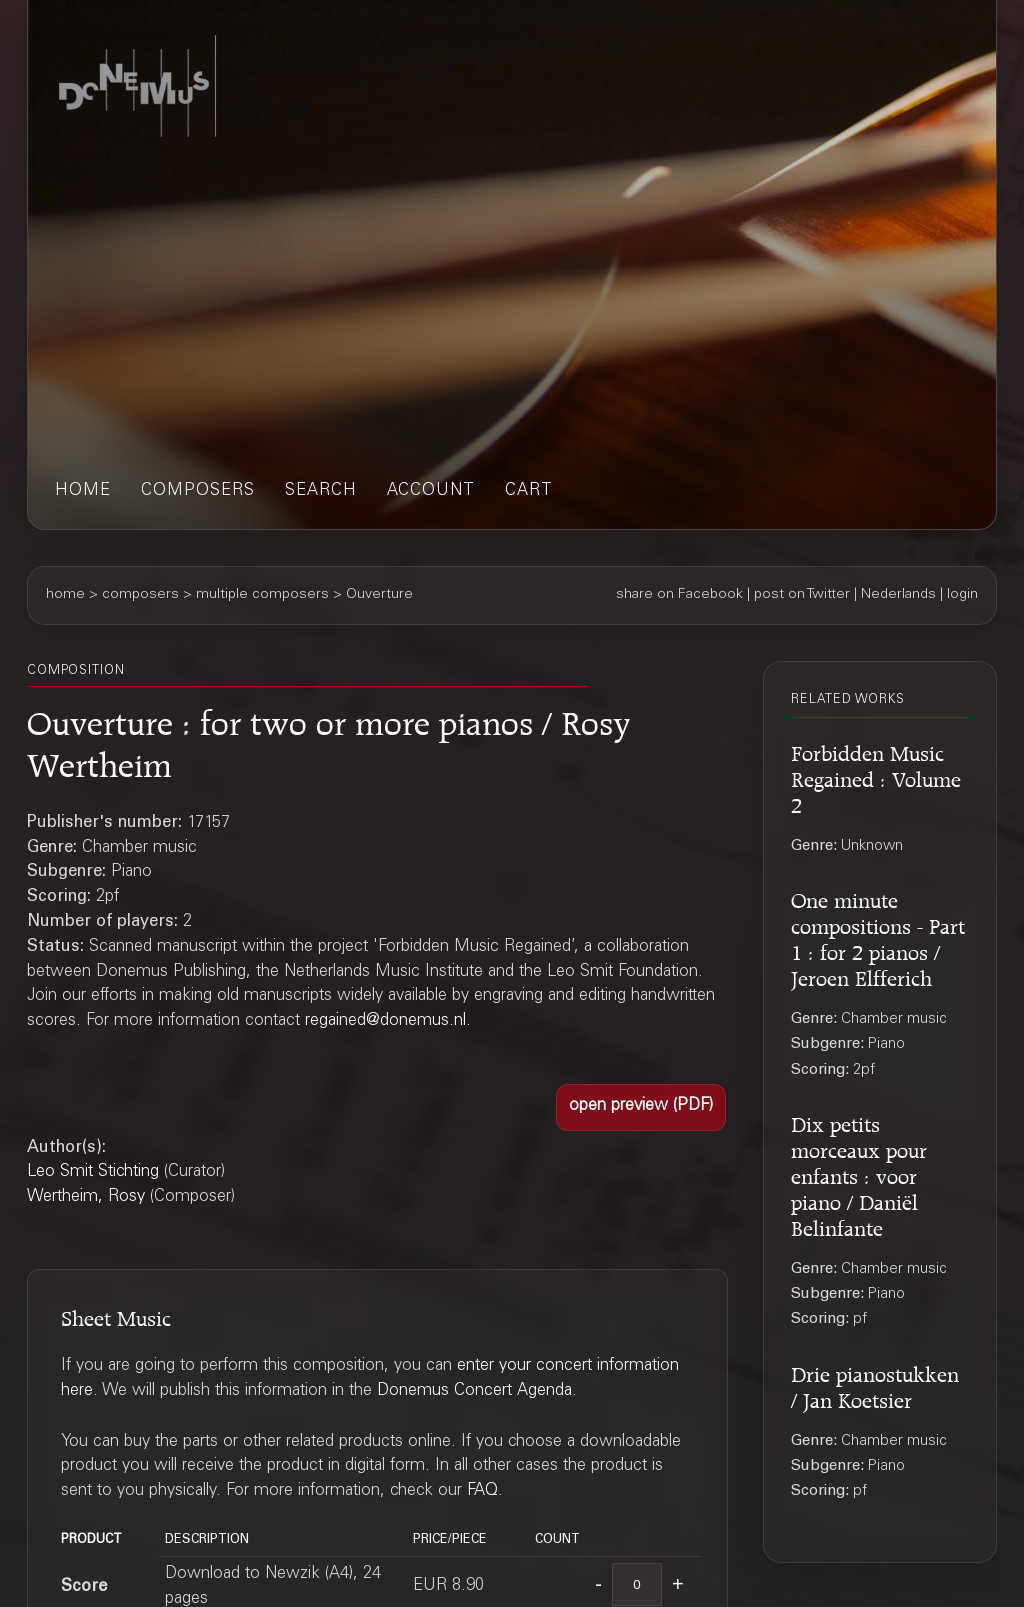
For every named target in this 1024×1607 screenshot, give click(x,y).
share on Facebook (679, 595)
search (321, 491)
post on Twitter (802, 595)
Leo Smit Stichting (93, 1172)
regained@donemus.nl (385, 1021)
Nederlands (898, 595)
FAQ (482, 1491)
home (83, 491)
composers (198, 491)
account (431, 491)
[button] (641, 1107)
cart (529, 491)
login (962, 595)
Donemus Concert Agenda (474, 1391)
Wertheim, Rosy (86, 1197)
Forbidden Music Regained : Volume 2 (876, 776)
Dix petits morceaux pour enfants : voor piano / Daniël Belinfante (859, 1173)
